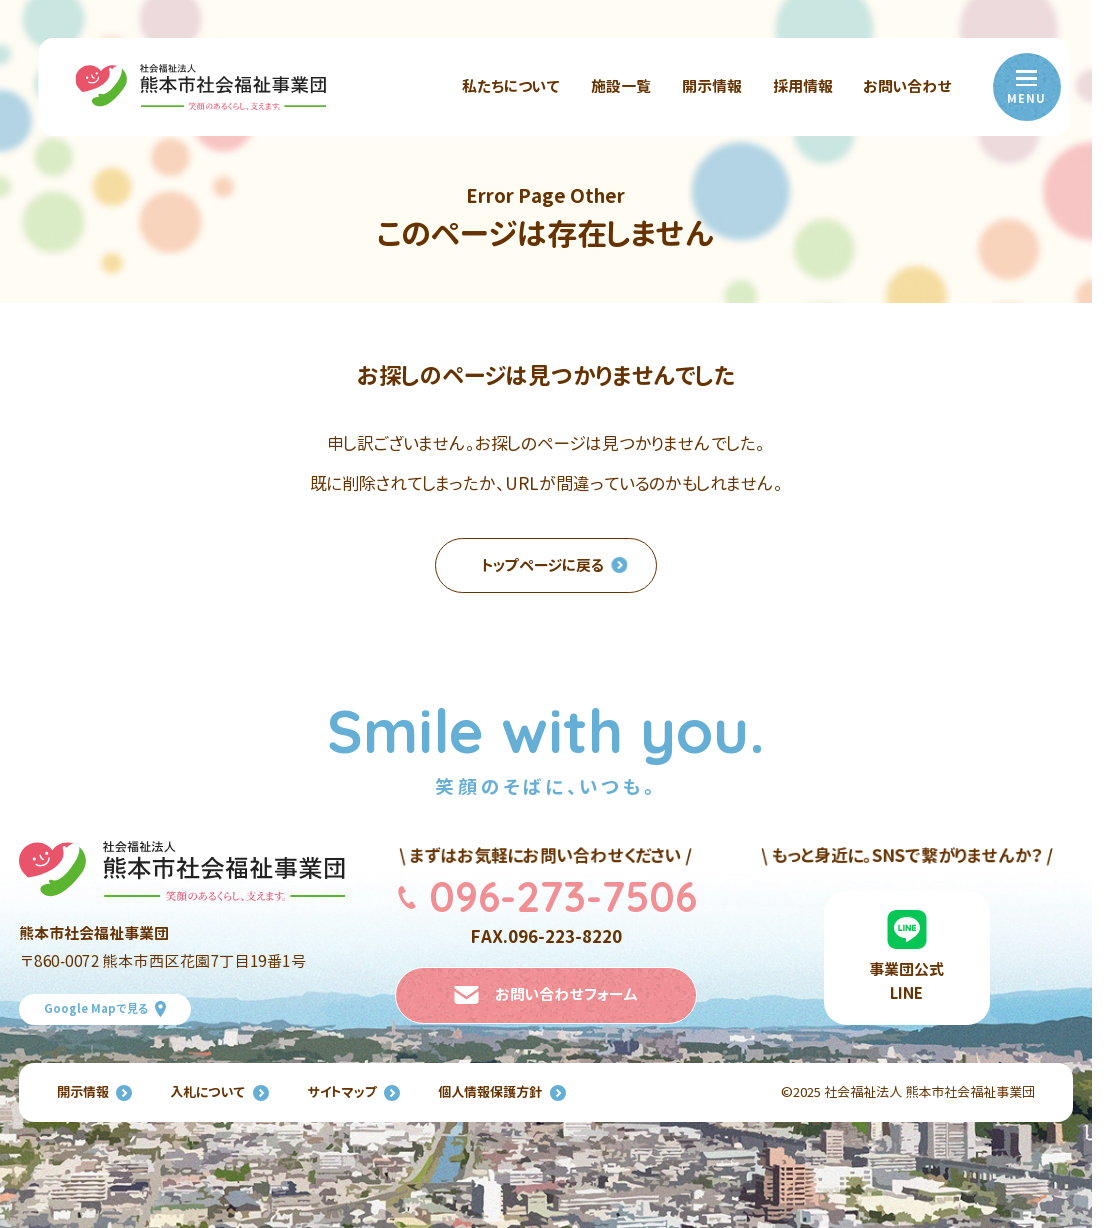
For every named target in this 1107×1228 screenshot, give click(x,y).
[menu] (1027, 87)
